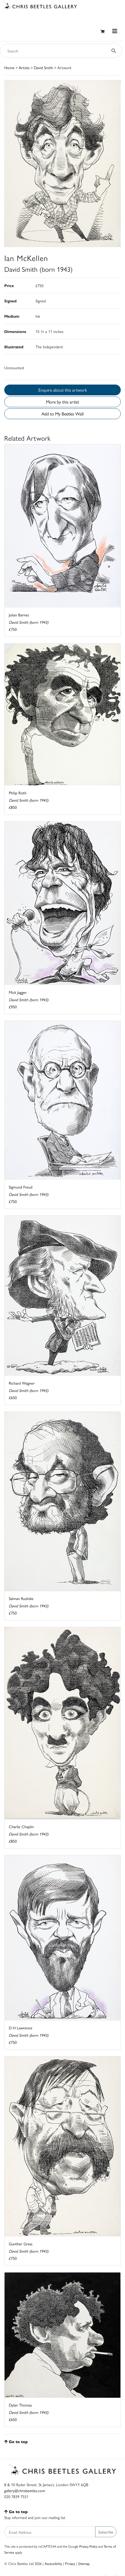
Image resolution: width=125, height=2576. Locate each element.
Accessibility (53, 2563)
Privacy (70, 2563)
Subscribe (105, 2532)
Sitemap (84, 2563)
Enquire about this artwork (62, 390)
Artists (24, 67)
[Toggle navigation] (115, 31)
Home (9, 67)
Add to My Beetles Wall (62, 413)
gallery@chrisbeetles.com (24, 2490)
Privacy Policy (88, 2546)
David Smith (43, 67)
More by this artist (62, 401)
